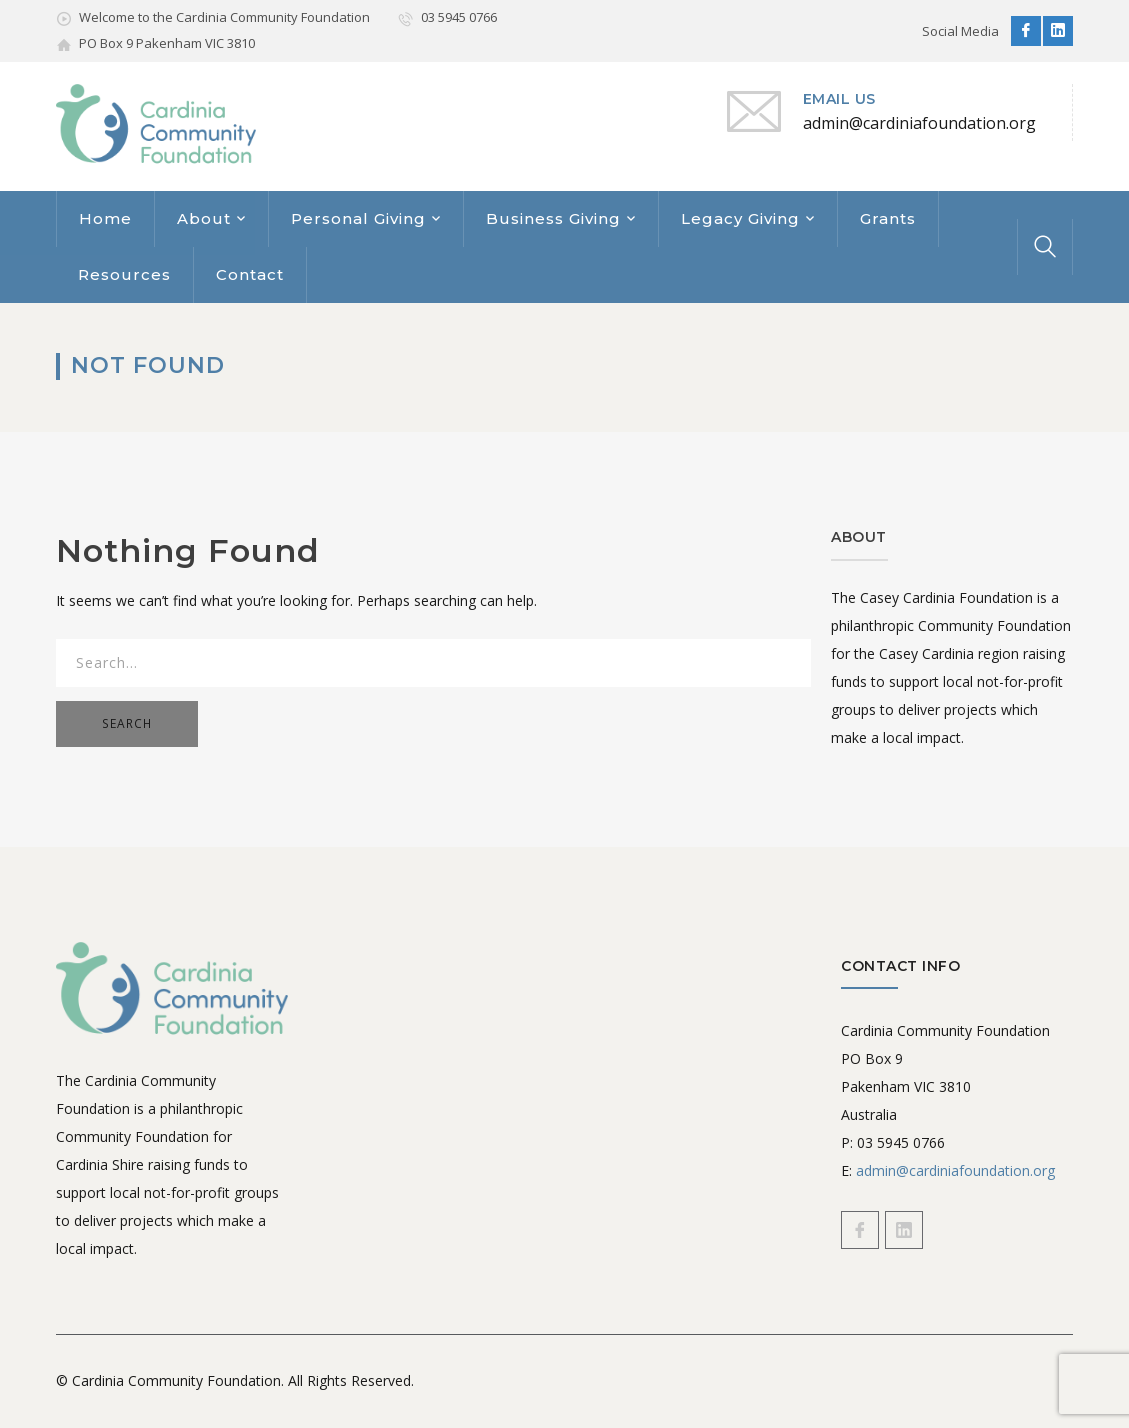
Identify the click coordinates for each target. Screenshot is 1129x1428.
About (204, 218)
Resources (124, 274)
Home (105, 218)
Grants (888, 218)
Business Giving (553, 218)
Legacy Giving (740, 218)
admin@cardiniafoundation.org (955, 1170)
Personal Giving (358, 218)
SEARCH (127, 723)
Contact (250, 274)
